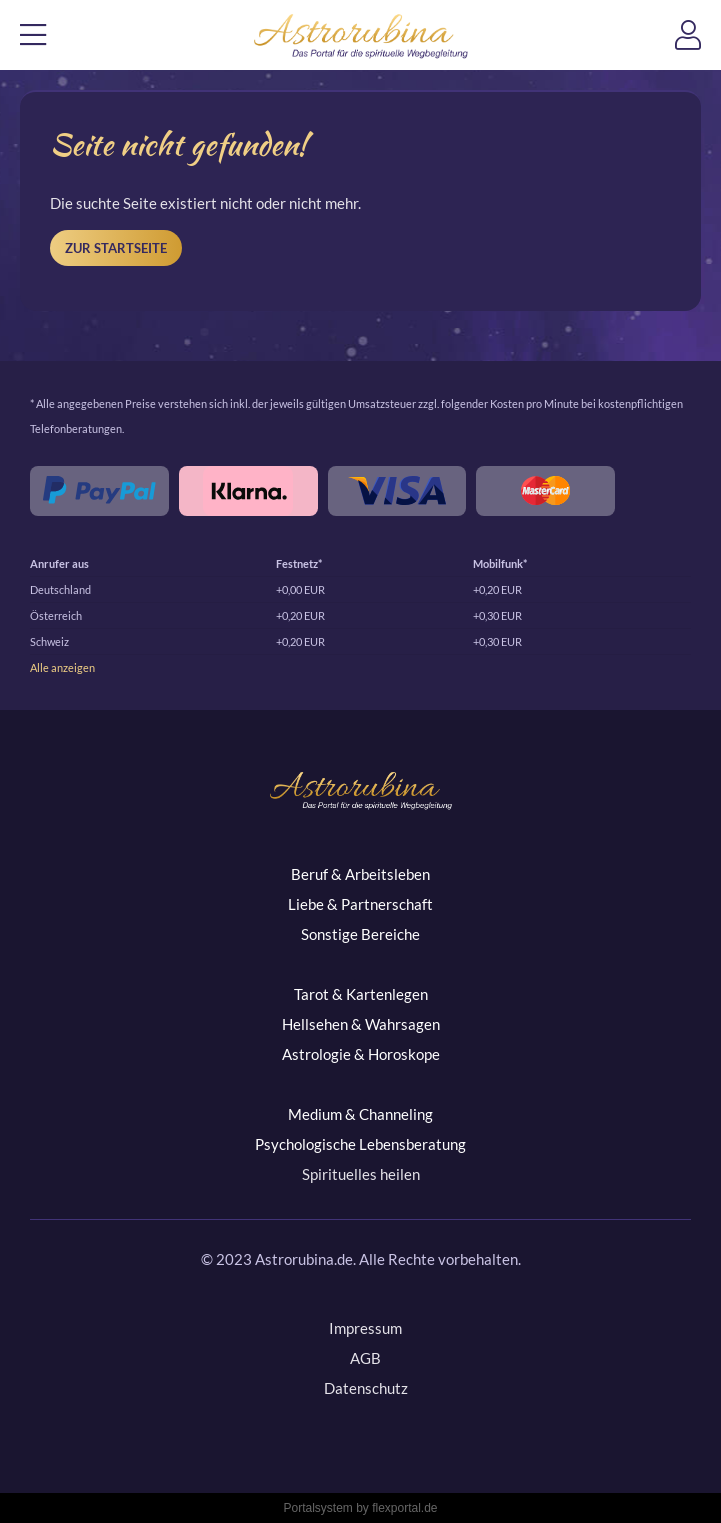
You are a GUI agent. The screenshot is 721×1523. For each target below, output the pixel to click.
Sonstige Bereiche (360, 934)
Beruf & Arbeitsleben (360, 874)
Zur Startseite (116, 248)
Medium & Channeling (360, 1114)
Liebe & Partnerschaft (360, 904)
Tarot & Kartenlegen (361, 994)
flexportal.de (404, 1508)
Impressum (365, 1328)
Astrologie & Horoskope (361, 1054)
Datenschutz (366, 1388)
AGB (365, 1358)
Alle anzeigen (62, 667)
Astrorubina (360, 36)
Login (698, 40)
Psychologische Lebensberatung (360, 1144)
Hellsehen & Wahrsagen (361, 1024)
